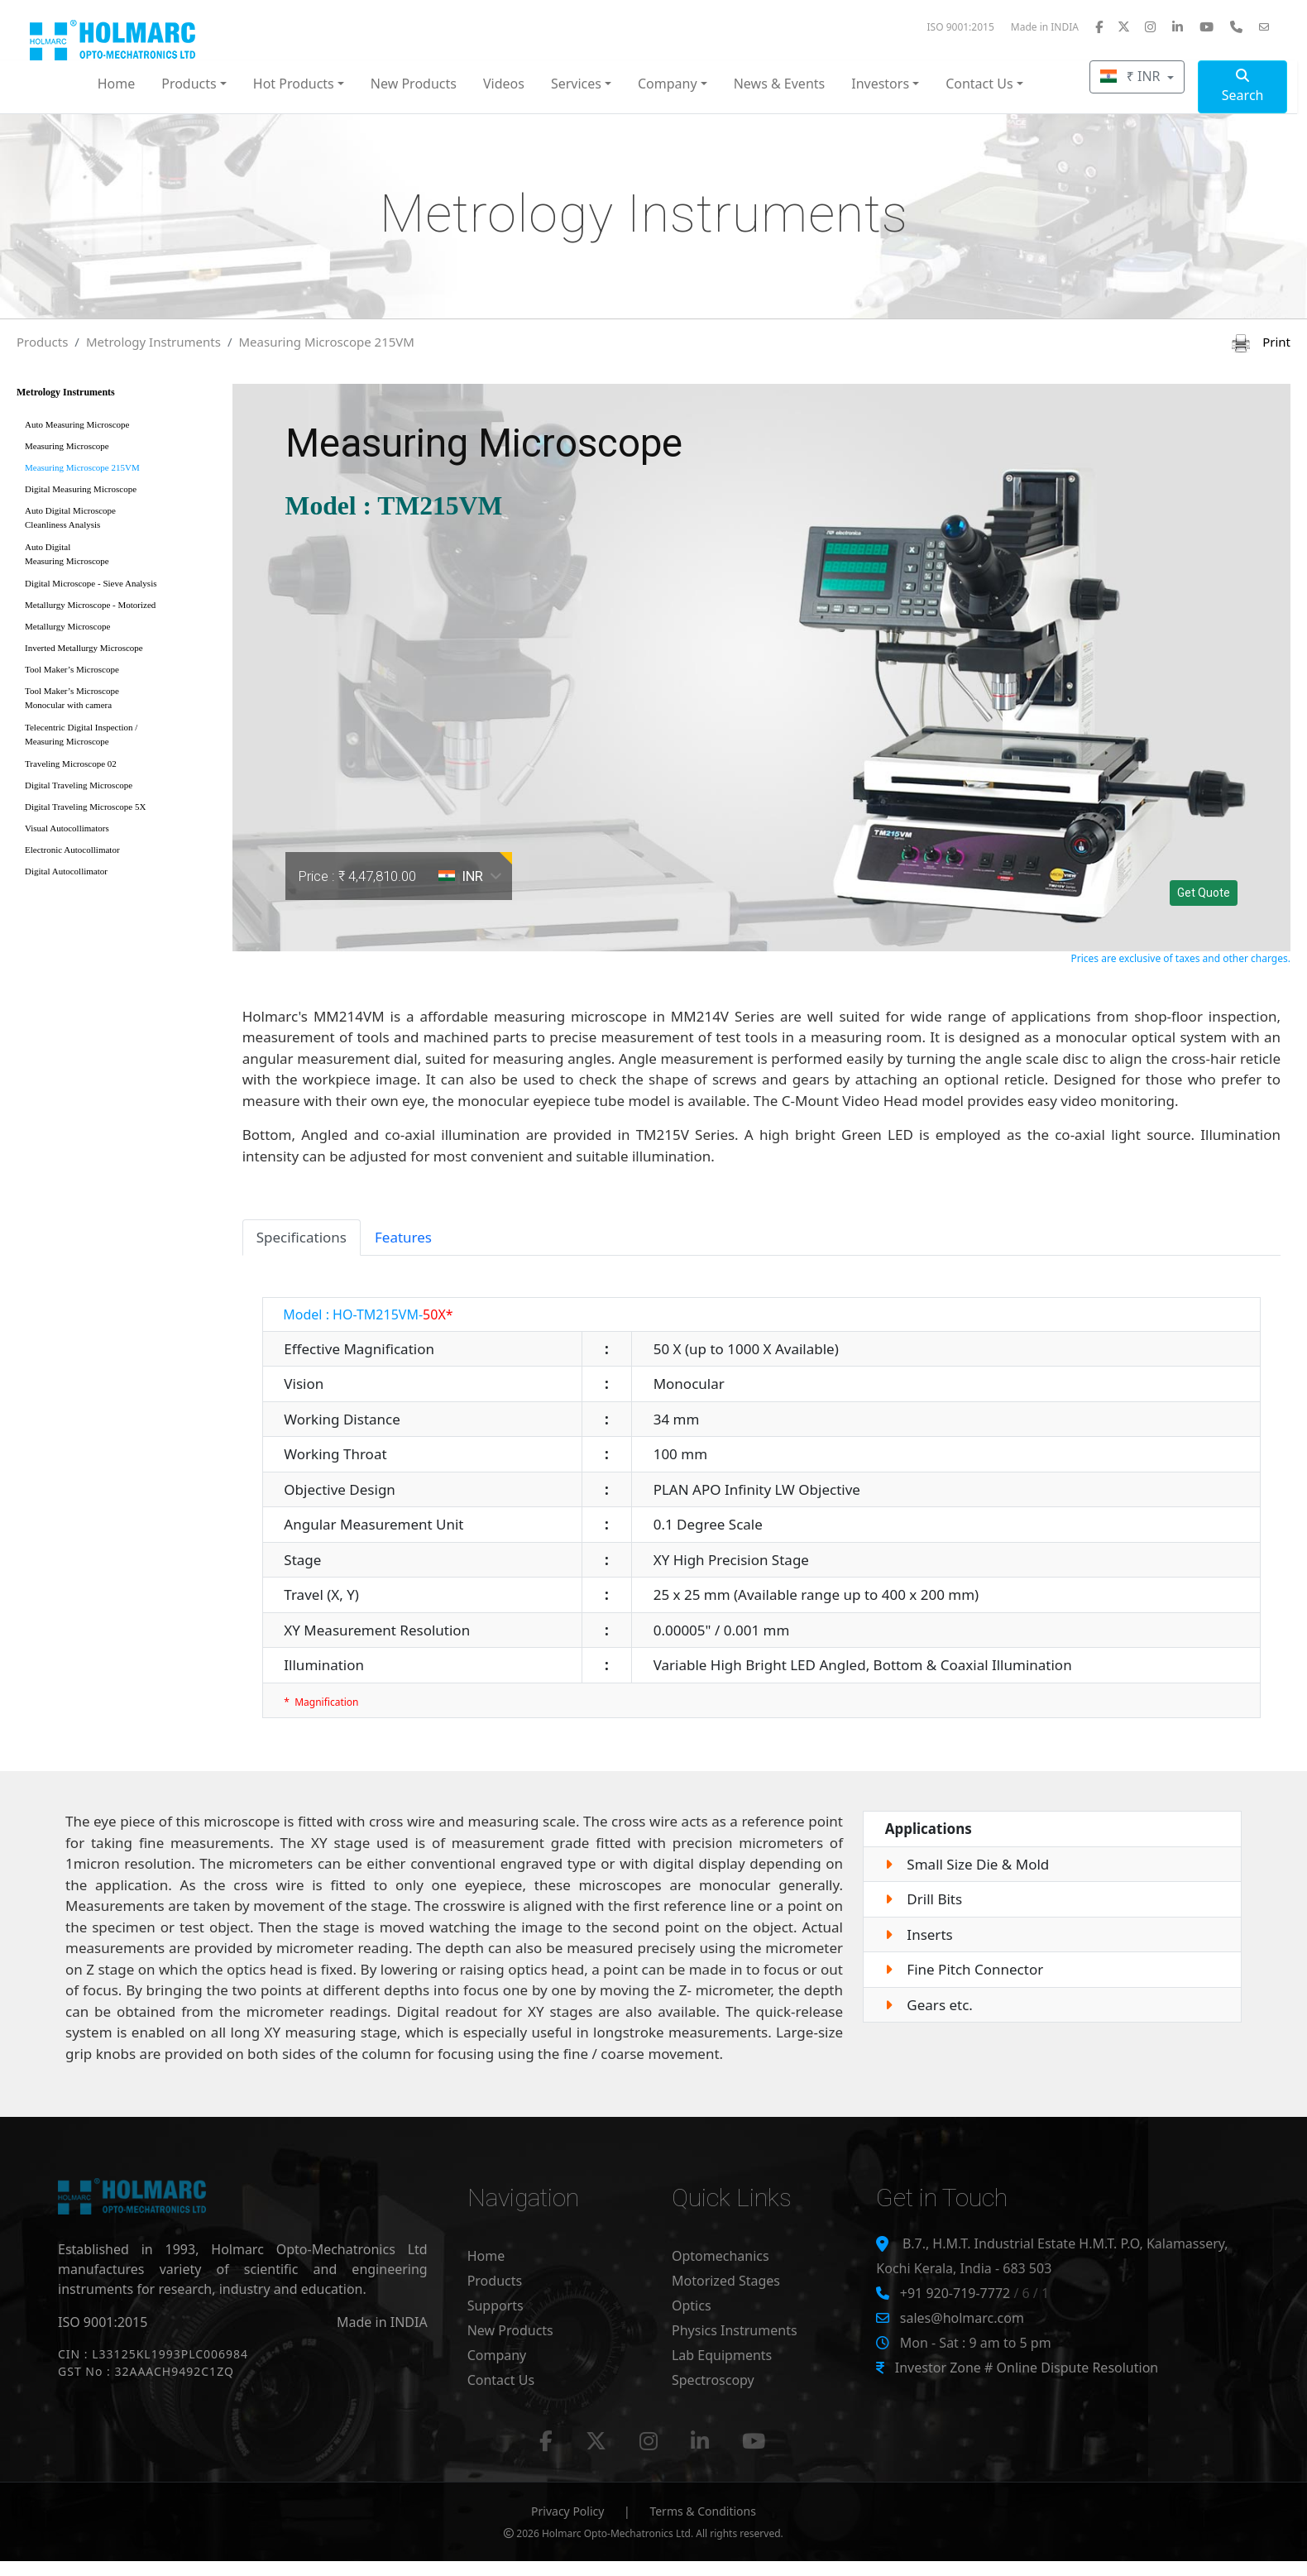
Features (403, 1237)
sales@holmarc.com (962, 2318)
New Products (414, 83)
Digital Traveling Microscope (78, 785)
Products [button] (189, 83)
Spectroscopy (713, 2380)
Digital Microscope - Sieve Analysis (90, 583)
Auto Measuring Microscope (77, 424)
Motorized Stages (726, 2281)
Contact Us (500, 2380)
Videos (503, 83)
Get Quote (1203, 892)
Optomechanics (720, 2256)
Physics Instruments (734, 2330)
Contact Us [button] (979, 83)
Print (1261, 341)
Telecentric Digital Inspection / (119, 737)
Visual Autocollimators (67, 828)
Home (117, 83)
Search (1243, 86)
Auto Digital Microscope (119, 520)
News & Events (780, 83)
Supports (495, 2305)
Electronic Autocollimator (72, 850)
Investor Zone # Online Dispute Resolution (1026, 2367)
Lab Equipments (722, 2355)
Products (42, 341)
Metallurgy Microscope (67, 626)
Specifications (301, 1237)
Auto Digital (119, 557)
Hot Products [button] (293, 83)
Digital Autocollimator (66, 871)
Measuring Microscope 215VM (326, 341)
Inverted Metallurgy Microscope (84, 648)
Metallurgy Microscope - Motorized (90, 605)
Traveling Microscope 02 (71, 763)
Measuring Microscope (67, 446)
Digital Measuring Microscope (80, 489)
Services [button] (576, 83)
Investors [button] (880, 83)
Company (497, 2355)
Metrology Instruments (153, 341)
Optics (691, 2305)
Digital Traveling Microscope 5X (85, 807)
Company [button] (667, 83)
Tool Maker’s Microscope (72, 669)
